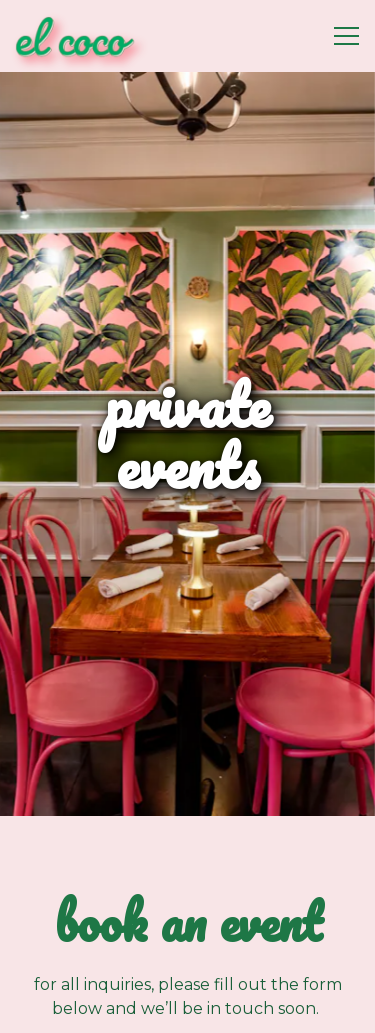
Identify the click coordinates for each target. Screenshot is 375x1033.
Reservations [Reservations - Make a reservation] (188, 1006)
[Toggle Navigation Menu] (346, 36)
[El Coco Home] (85, 36)
